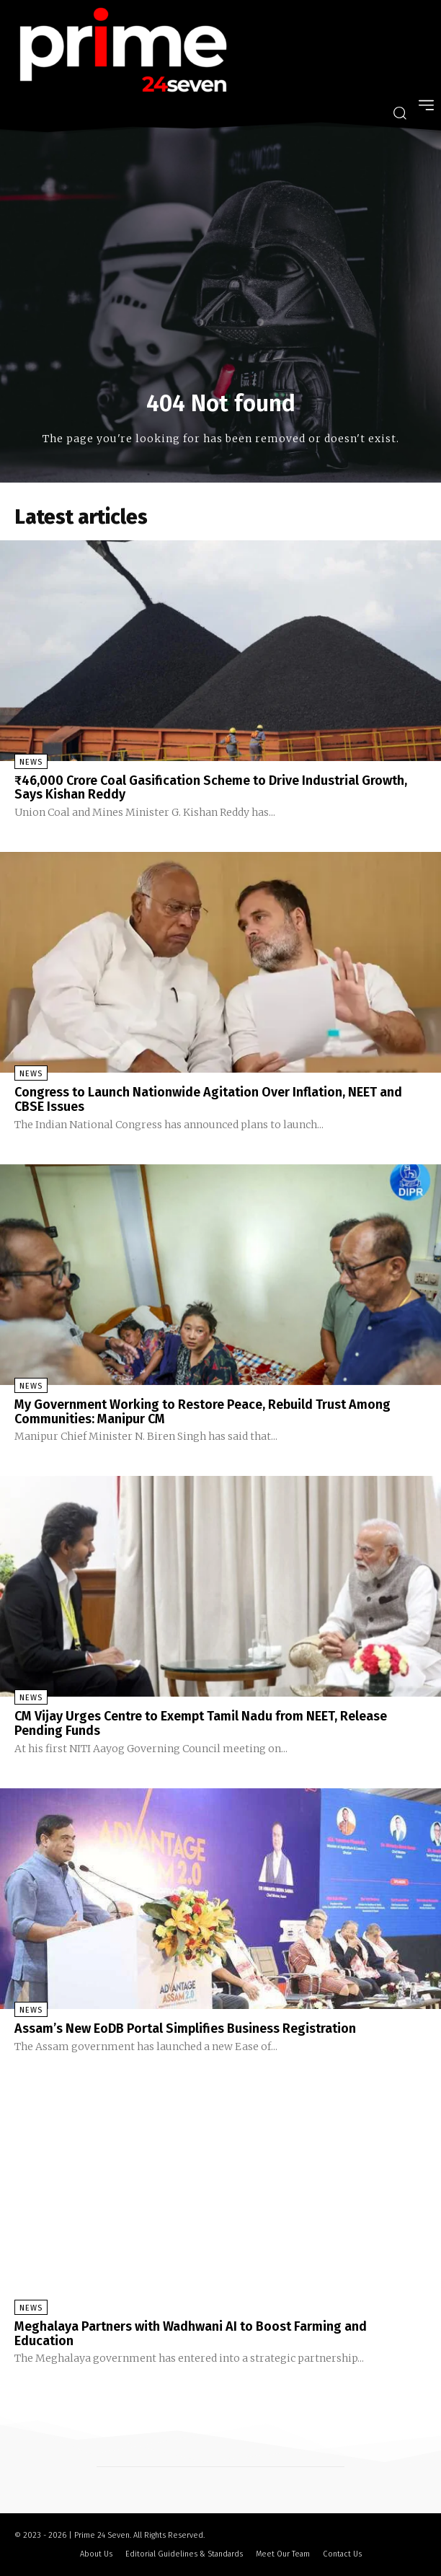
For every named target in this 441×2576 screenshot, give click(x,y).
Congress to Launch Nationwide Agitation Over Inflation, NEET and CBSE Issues (208, 1099)
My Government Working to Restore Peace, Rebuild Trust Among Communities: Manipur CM (202, 1412)
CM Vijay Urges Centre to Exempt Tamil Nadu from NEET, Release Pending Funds (200, 1723)
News (31, 762)
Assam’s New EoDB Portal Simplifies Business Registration (185, 2028)
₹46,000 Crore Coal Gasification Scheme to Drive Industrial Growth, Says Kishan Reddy (210, 788)
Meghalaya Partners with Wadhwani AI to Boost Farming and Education (190, 2333)
